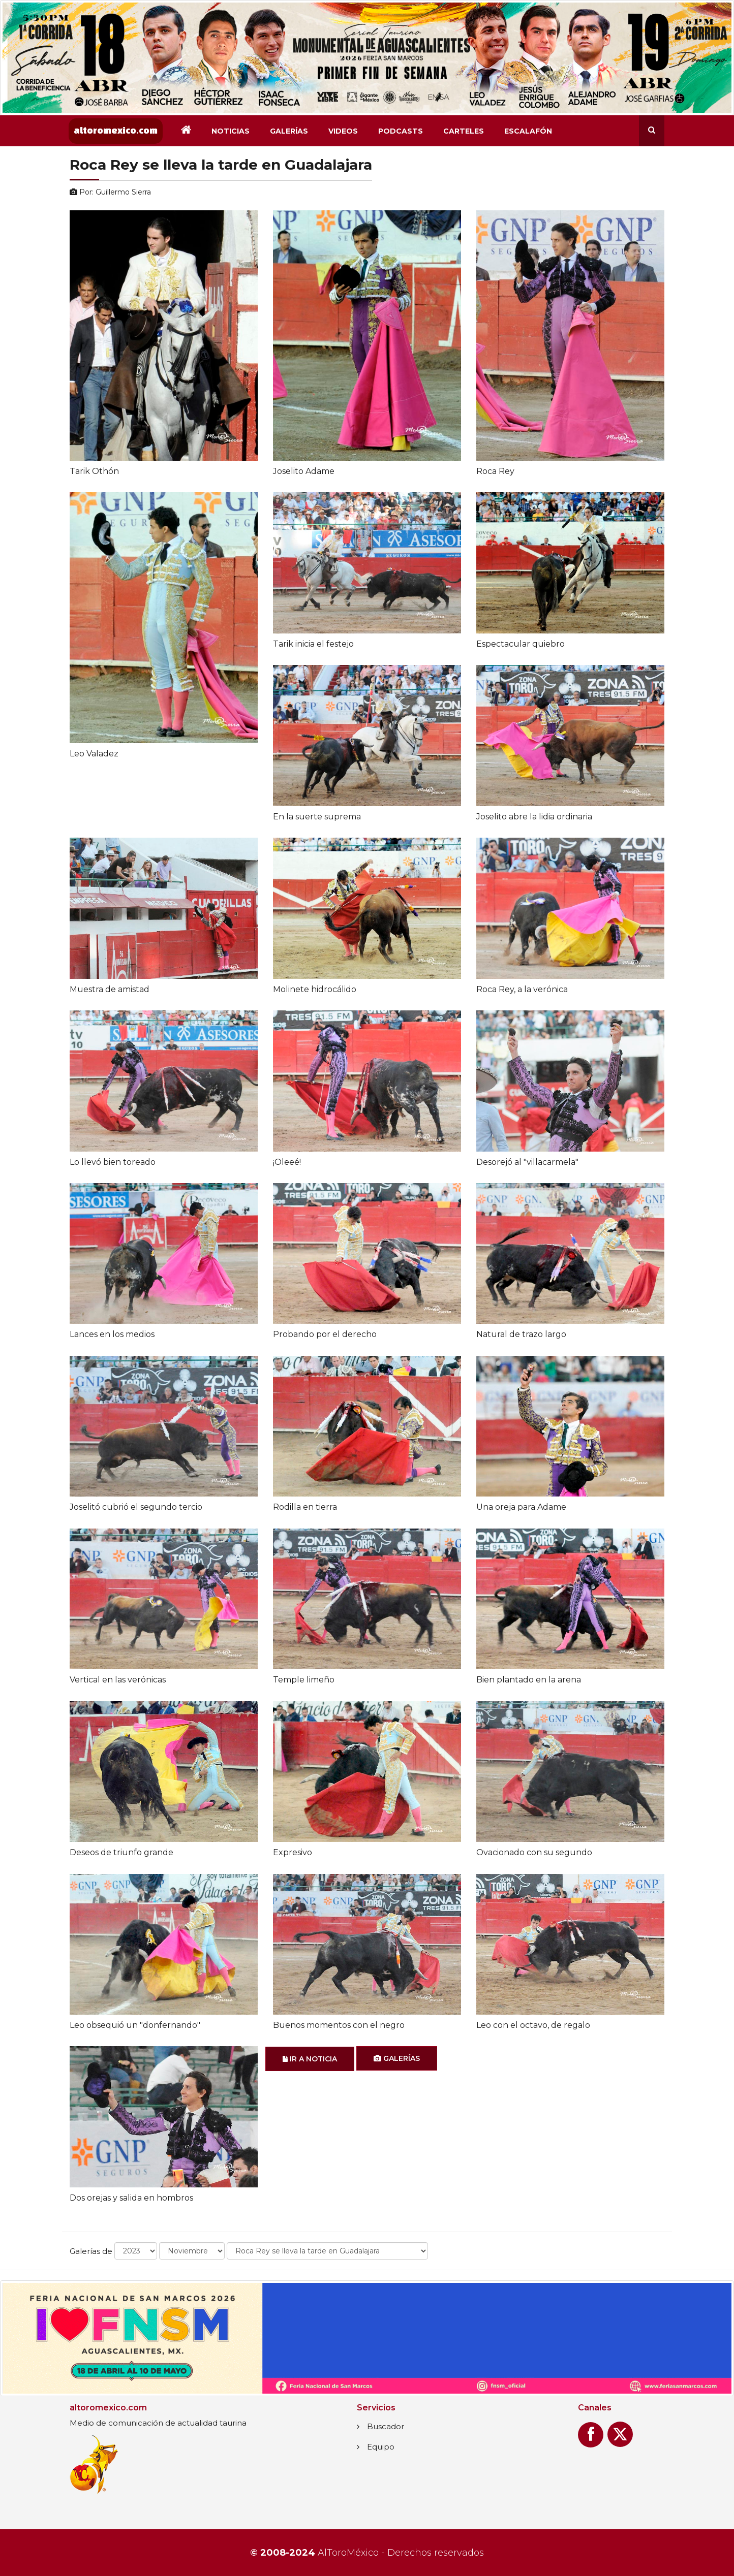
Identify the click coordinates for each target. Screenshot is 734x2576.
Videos (343, 131)
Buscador (385, 2426)
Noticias (230, 131)
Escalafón (528, 131)
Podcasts (400, 131)
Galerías (289, 131)
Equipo (380, 2447)
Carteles (463, 131)
